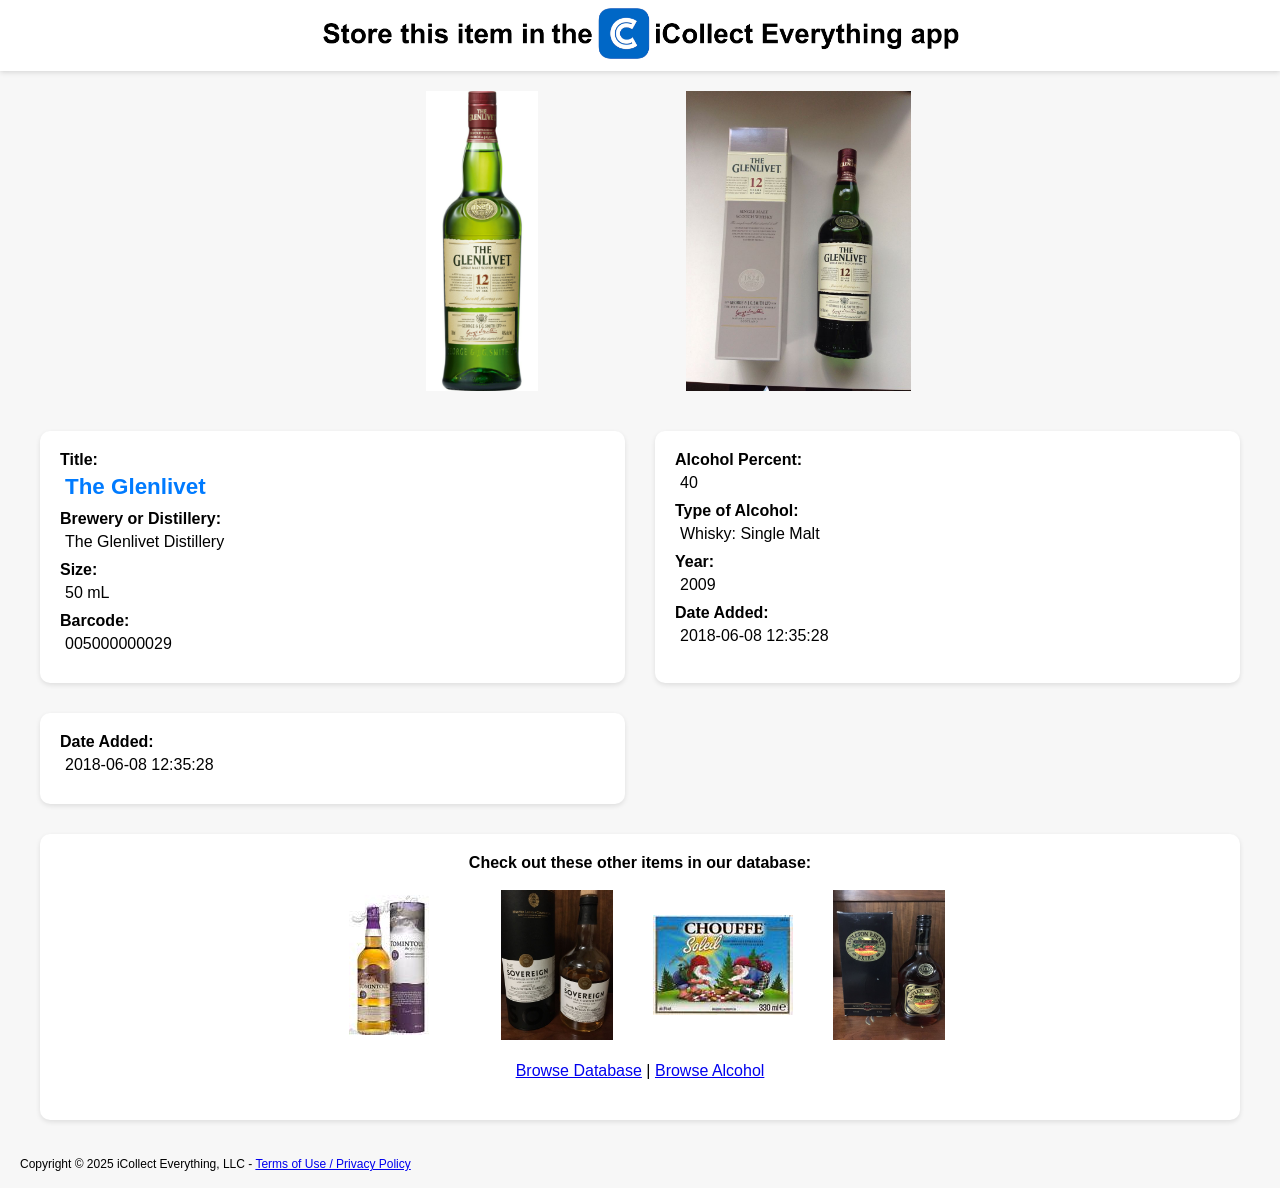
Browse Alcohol (709, 1070)
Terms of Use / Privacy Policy (332, 1164)
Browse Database (579, 1070)
